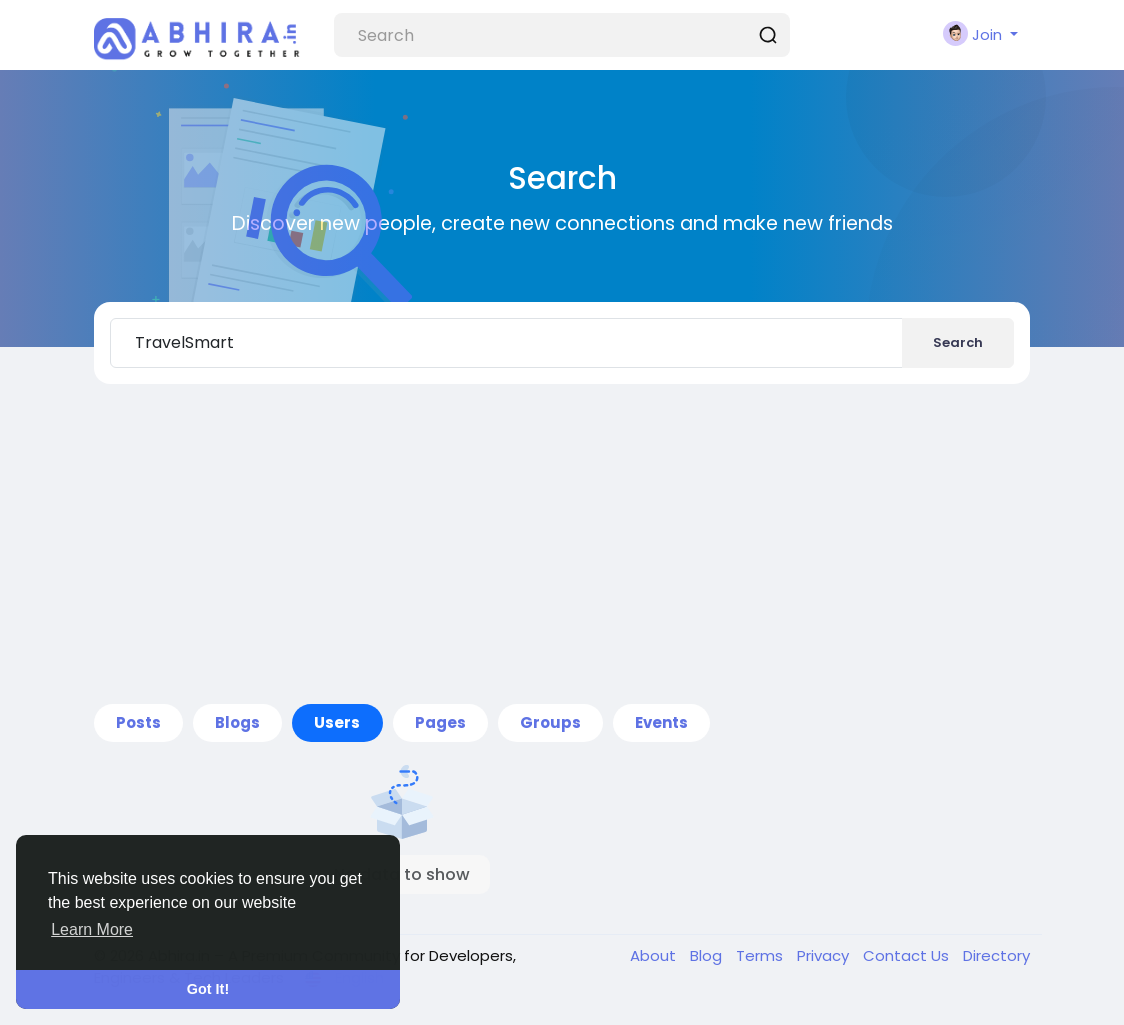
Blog (708, 955)
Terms (761, 955)
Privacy (825, 955)
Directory (996, 955)
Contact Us (908, 955)
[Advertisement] (562, 544)
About (655, 955)
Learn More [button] (92, 929)
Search (958, 342)
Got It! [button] (208, 989)
